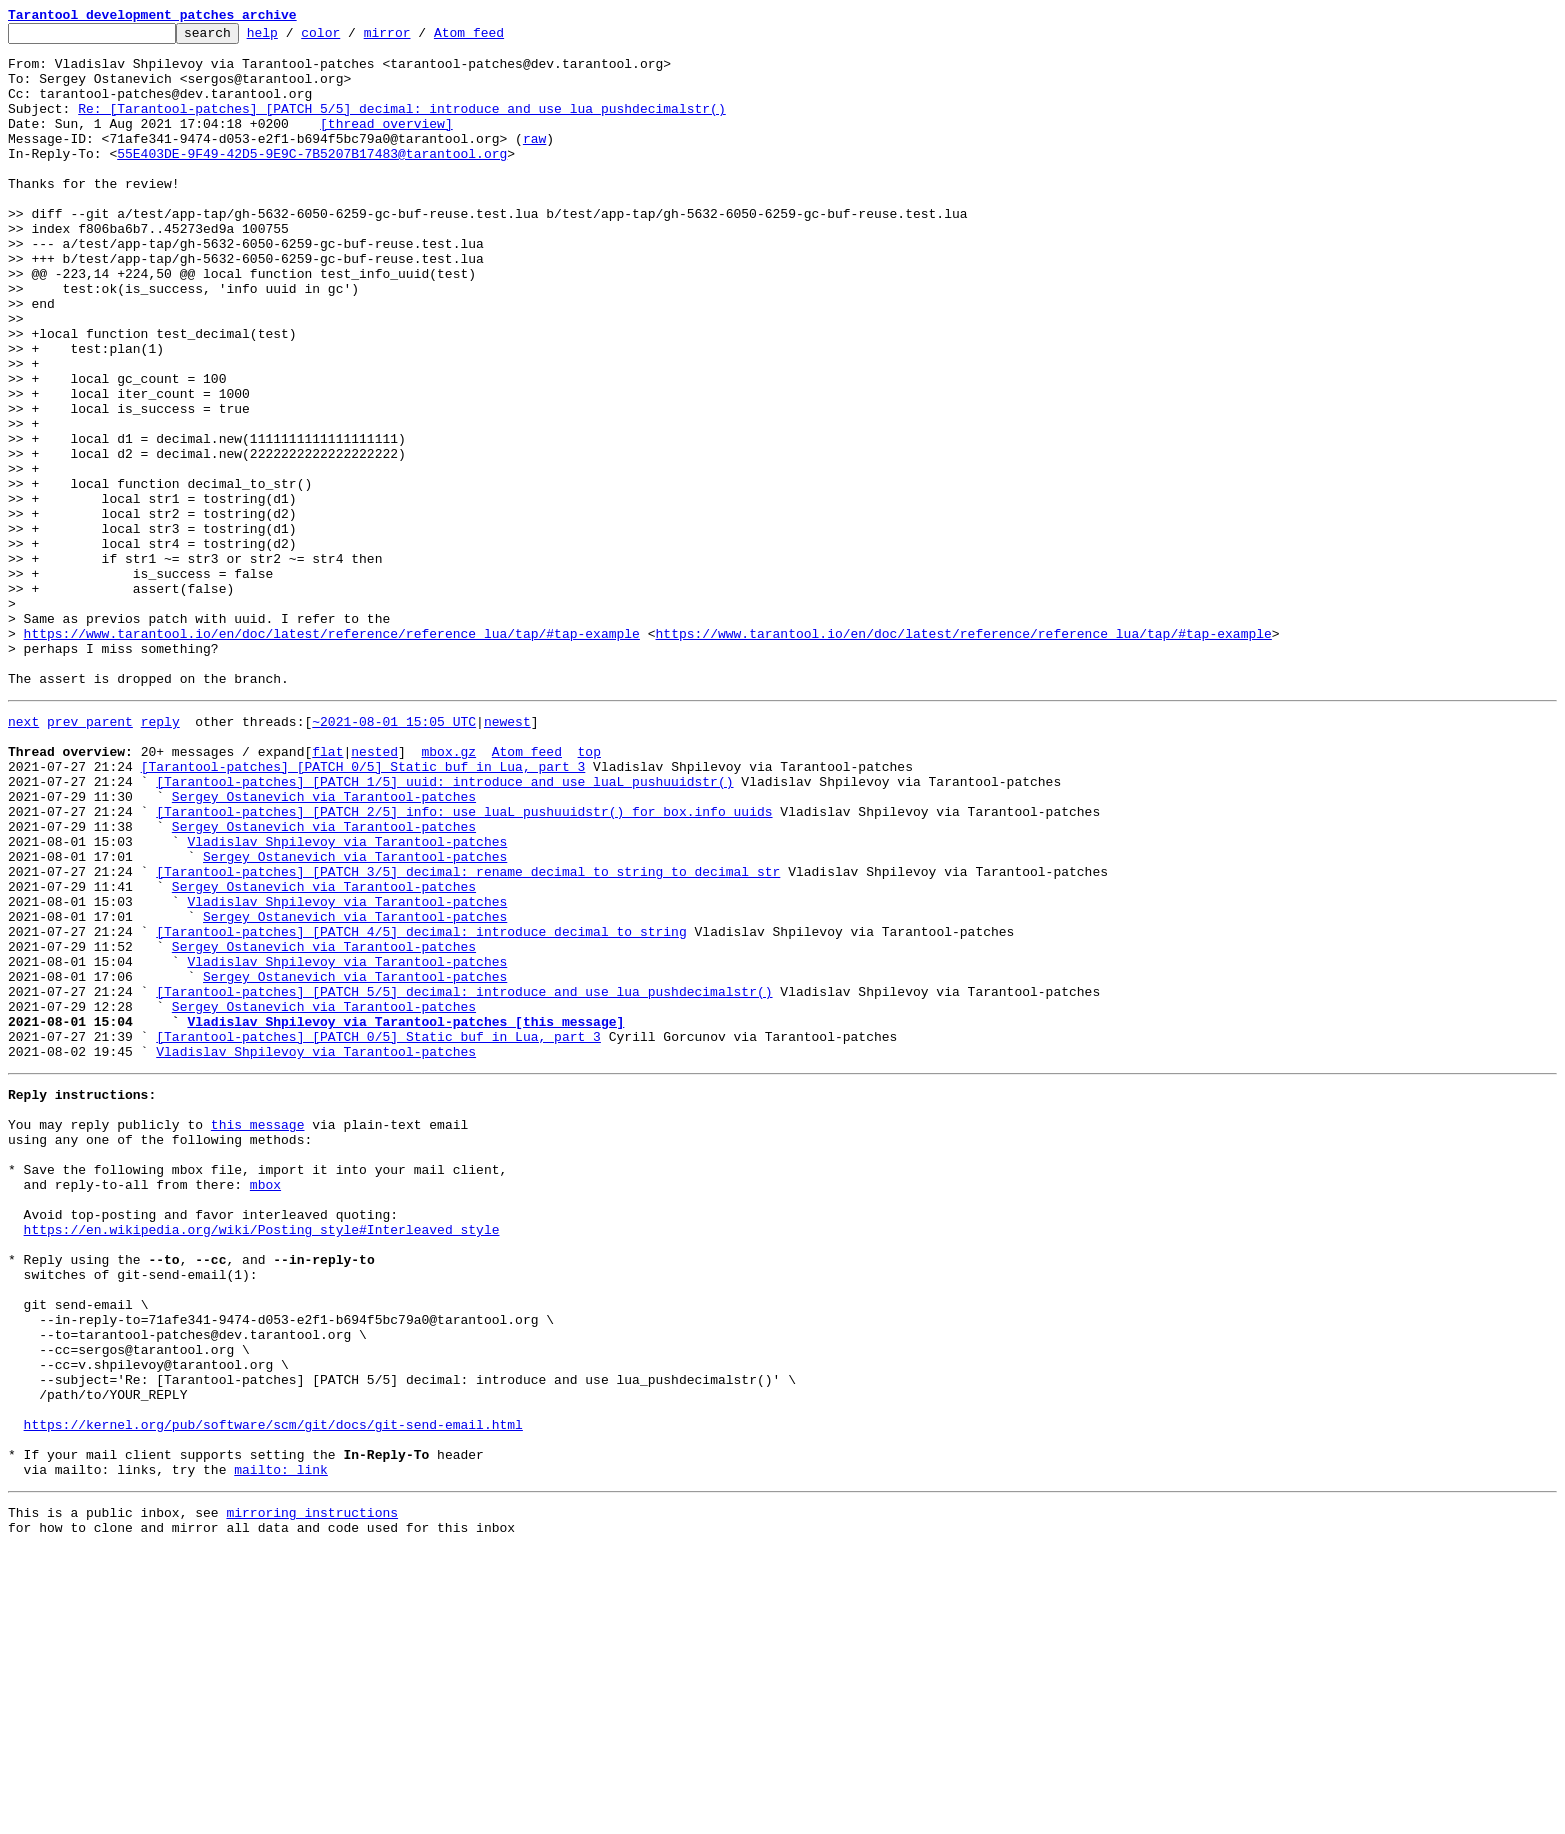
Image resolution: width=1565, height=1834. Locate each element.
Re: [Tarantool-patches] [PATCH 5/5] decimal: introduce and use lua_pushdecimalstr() (401, 126)
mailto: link (281, 1748)
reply (160, 856)
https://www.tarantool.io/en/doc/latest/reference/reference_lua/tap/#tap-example (332, 756)
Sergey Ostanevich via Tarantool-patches (324, 946)
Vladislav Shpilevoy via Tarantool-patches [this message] (405, 1216)
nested (374, 892)
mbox (265, 1406)
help (293, 38)
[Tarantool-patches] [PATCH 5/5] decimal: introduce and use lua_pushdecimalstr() (464, 1180)
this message (258, 1334)
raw (534, 162)
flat (327, 892)
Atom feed (500, 38)
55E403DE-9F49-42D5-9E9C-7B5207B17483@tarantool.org (312, 180)
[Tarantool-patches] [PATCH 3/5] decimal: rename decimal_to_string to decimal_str (468, 1036)
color (351, 38)
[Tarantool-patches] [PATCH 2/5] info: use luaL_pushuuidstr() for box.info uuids (464, 964)
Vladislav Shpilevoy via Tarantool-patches (347, 1000)
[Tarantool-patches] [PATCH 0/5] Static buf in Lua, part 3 (363, 910)
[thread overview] (386, 144)
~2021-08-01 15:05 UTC (394, 856)
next (23, 856)
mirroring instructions (312, 1794)
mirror (418, 38)
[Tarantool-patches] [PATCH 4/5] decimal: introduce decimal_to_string (421, 1108)
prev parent (90, 856)
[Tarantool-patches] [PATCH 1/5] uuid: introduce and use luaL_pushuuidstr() (444, 928)
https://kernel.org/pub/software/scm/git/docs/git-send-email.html (273, 1694)
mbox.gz (448, 892)
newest (507, 856)
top (588, 892)
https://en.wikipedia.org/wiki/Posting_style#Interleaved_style (262, 1460)
